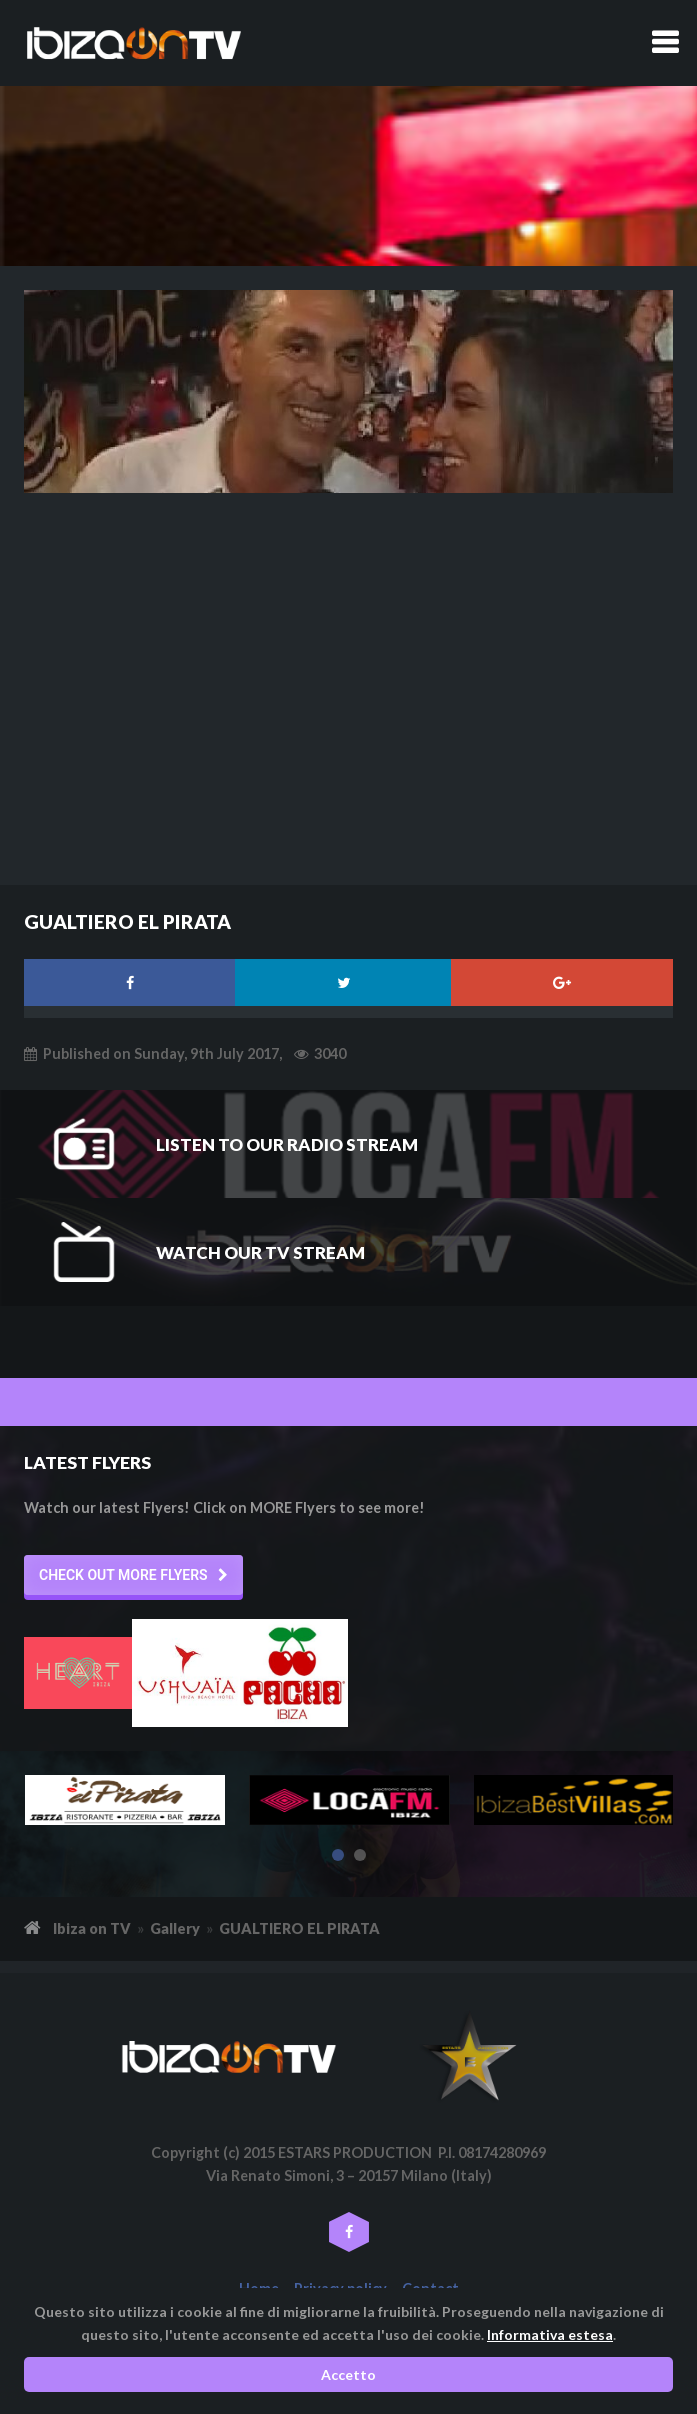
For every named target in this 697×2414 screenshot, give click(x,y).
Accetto (348, 2374)
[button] (133, 1575)
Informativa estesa (550, 2334)
